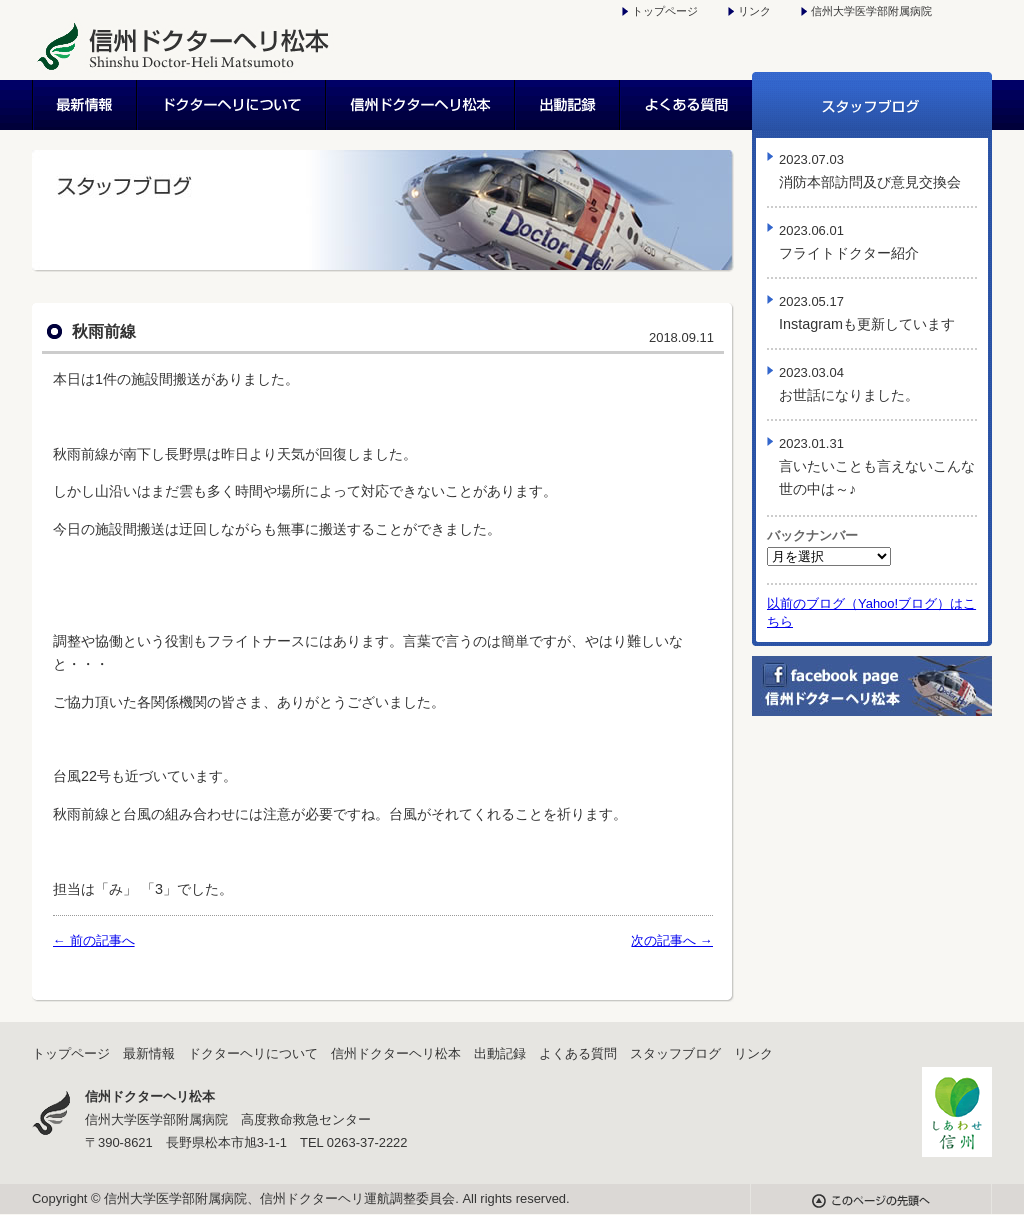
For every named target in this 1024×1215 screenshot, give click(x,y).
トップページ (665, 11)
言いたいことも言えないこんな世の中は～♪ (877, 466)
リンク (754, 11)
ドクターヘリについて (232, 105)
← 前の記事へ (94, 940)
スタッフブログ (872, 105)
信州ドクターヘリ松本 (421, 105)
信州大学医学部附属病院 (871, 11)
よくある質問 (686, 105)
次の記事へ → (672, 940)
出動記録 (568, 105)
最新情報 (85, 105)
